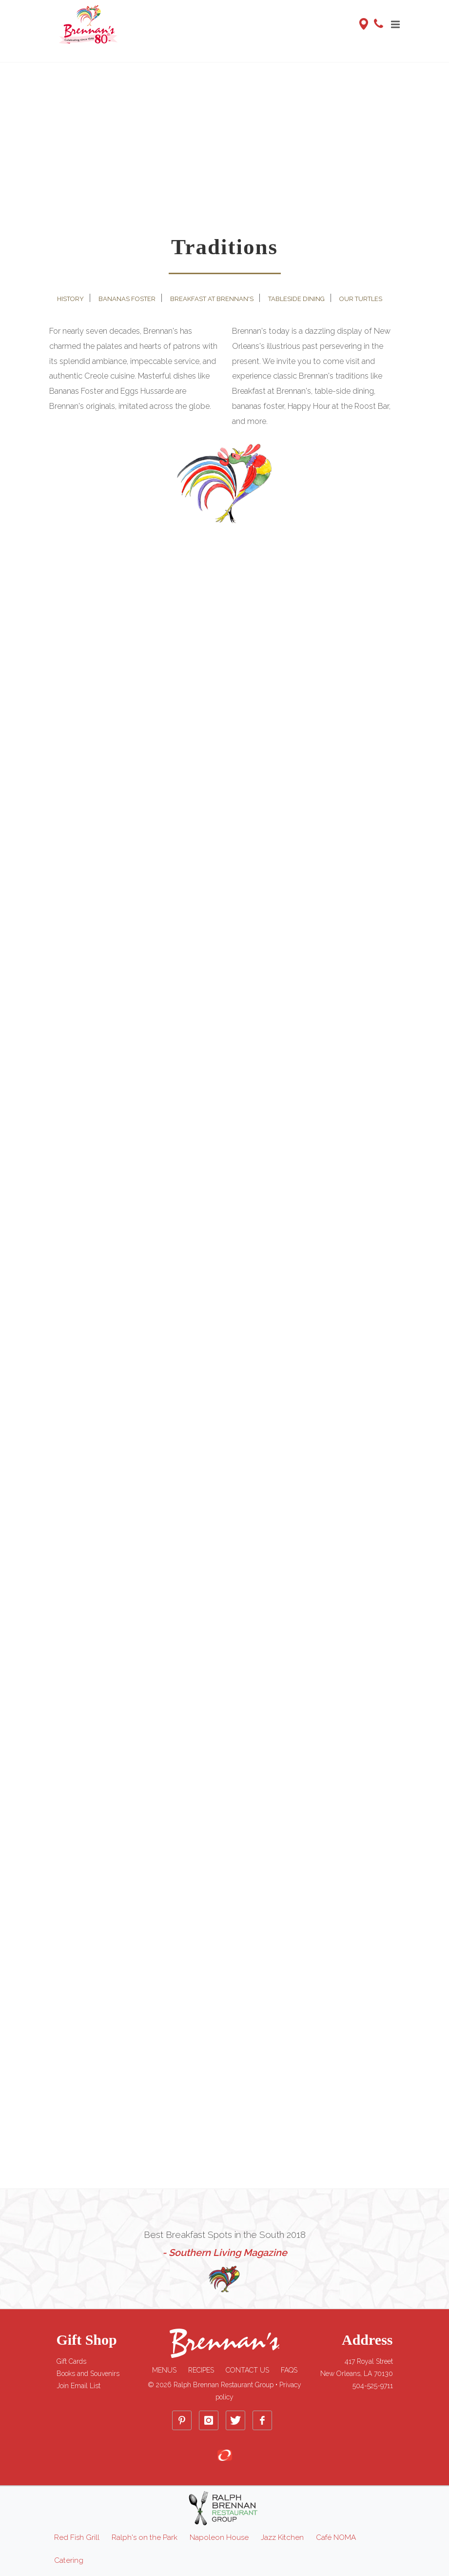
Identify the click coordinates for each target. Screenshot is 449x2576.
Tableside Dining (296, 298)
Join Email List (78, 2386)
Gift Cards (71, 2361)
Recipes (201, 2370)
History (70, 298)
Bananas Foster (127, 298)
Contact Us (247, 2370)
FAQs (289, 2370)
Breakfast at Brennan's (212, 298)
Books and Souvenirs (88, 2373)
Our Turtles (360, 298)
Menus (164, 2370)
